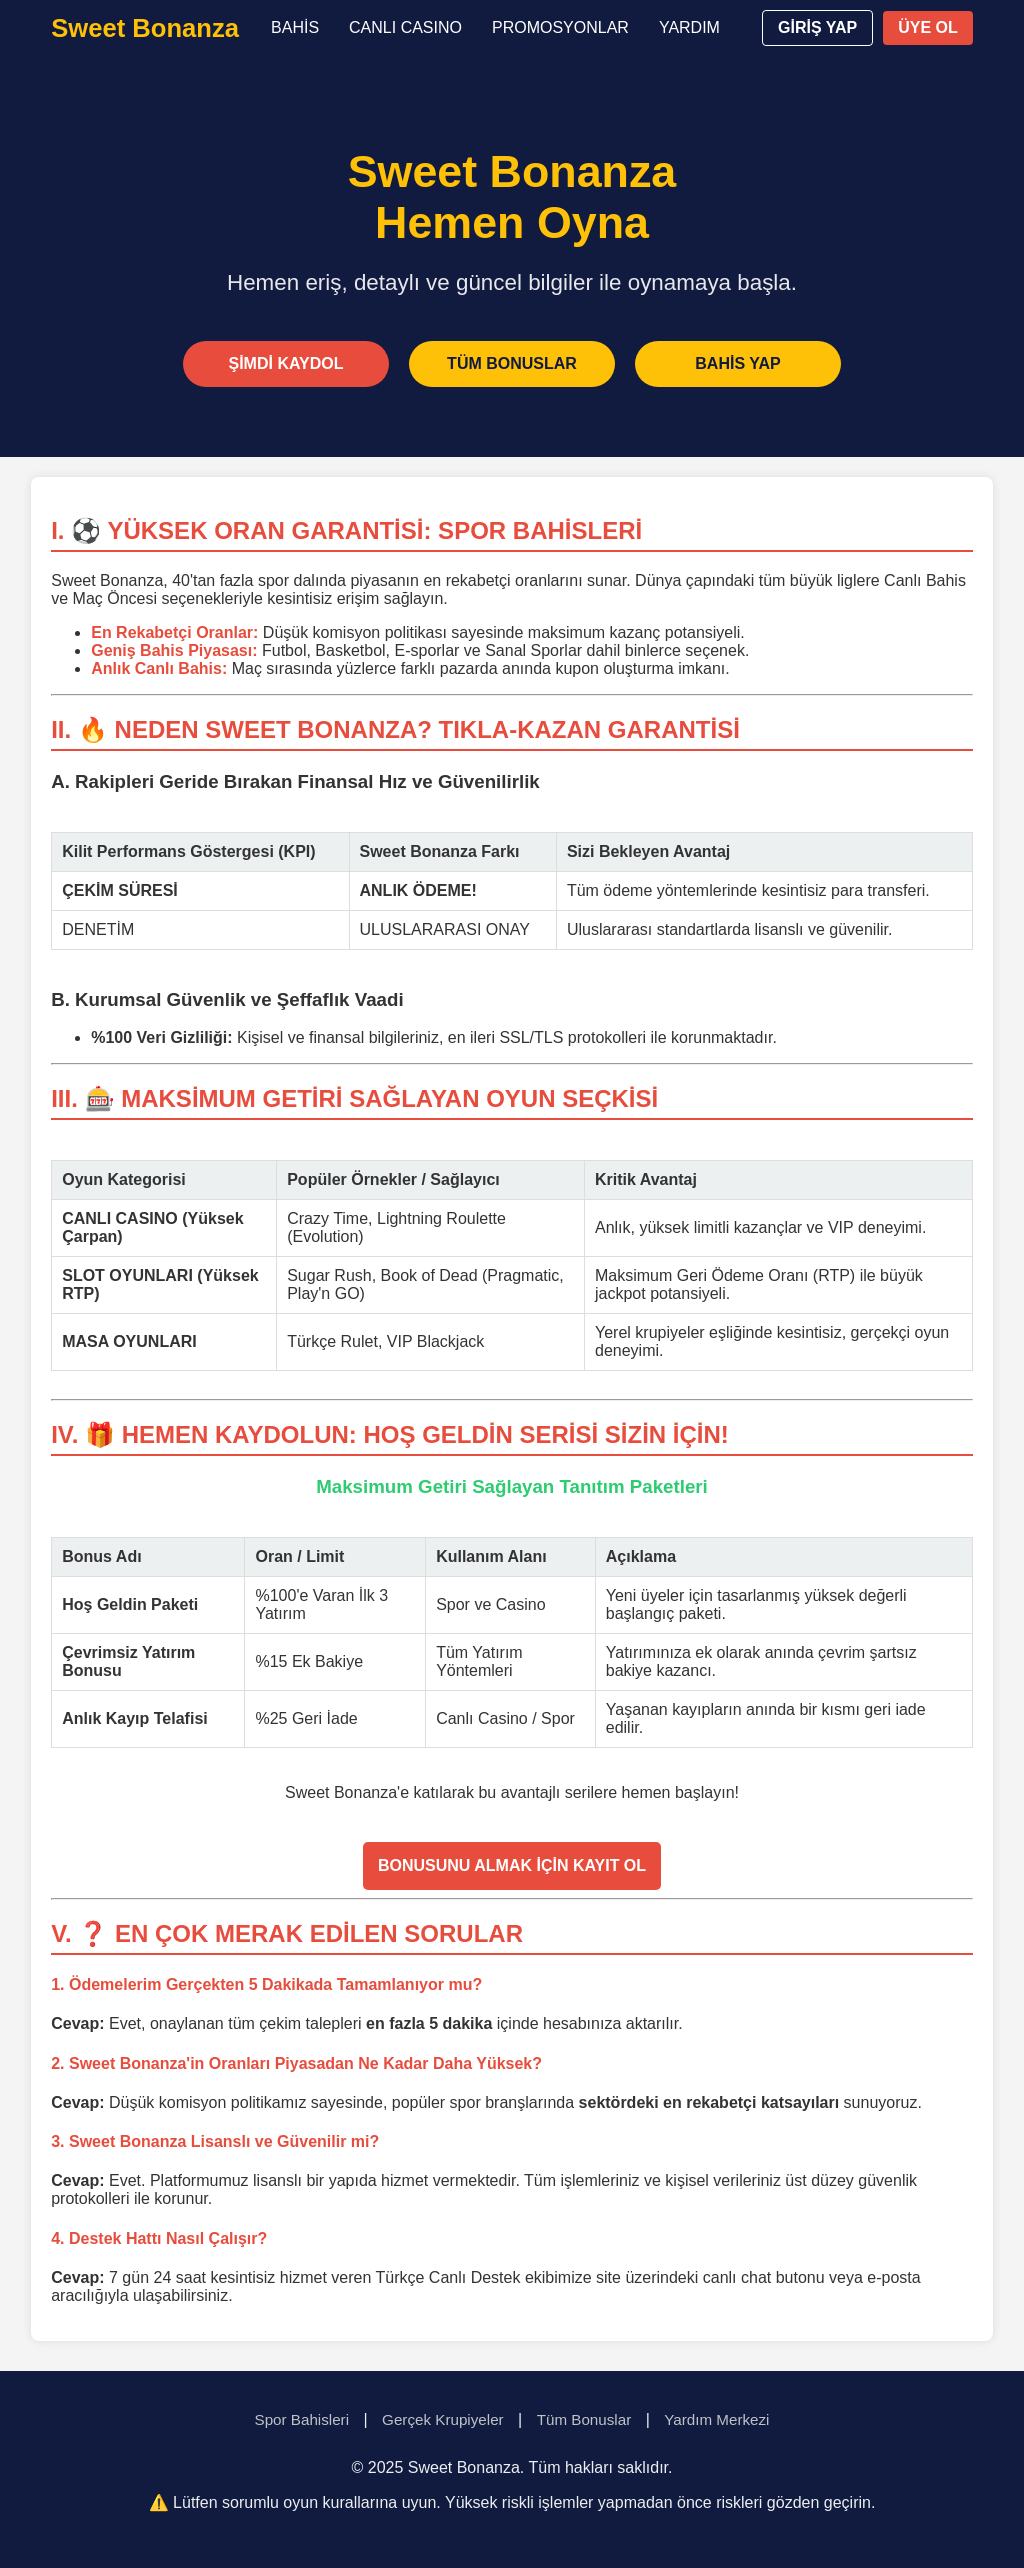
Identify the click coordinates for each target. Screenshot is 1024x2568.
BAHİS (295, 27)
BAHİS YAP (737, 363)
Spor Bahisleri (302, 2419)
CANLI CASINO (405, 27)
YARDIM (689, 27)
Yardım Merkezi (716, 2419)
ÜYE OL (928, 27)
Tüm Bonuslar (584, 2419)
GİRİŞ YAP (817, 27)
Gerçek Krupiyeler (443, 2419)
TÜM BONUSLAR (512, 363)
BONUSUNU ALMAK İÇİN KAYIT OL (512, 1865)
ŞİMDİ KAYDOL (286, 363)
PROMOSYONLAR (560, 27)
